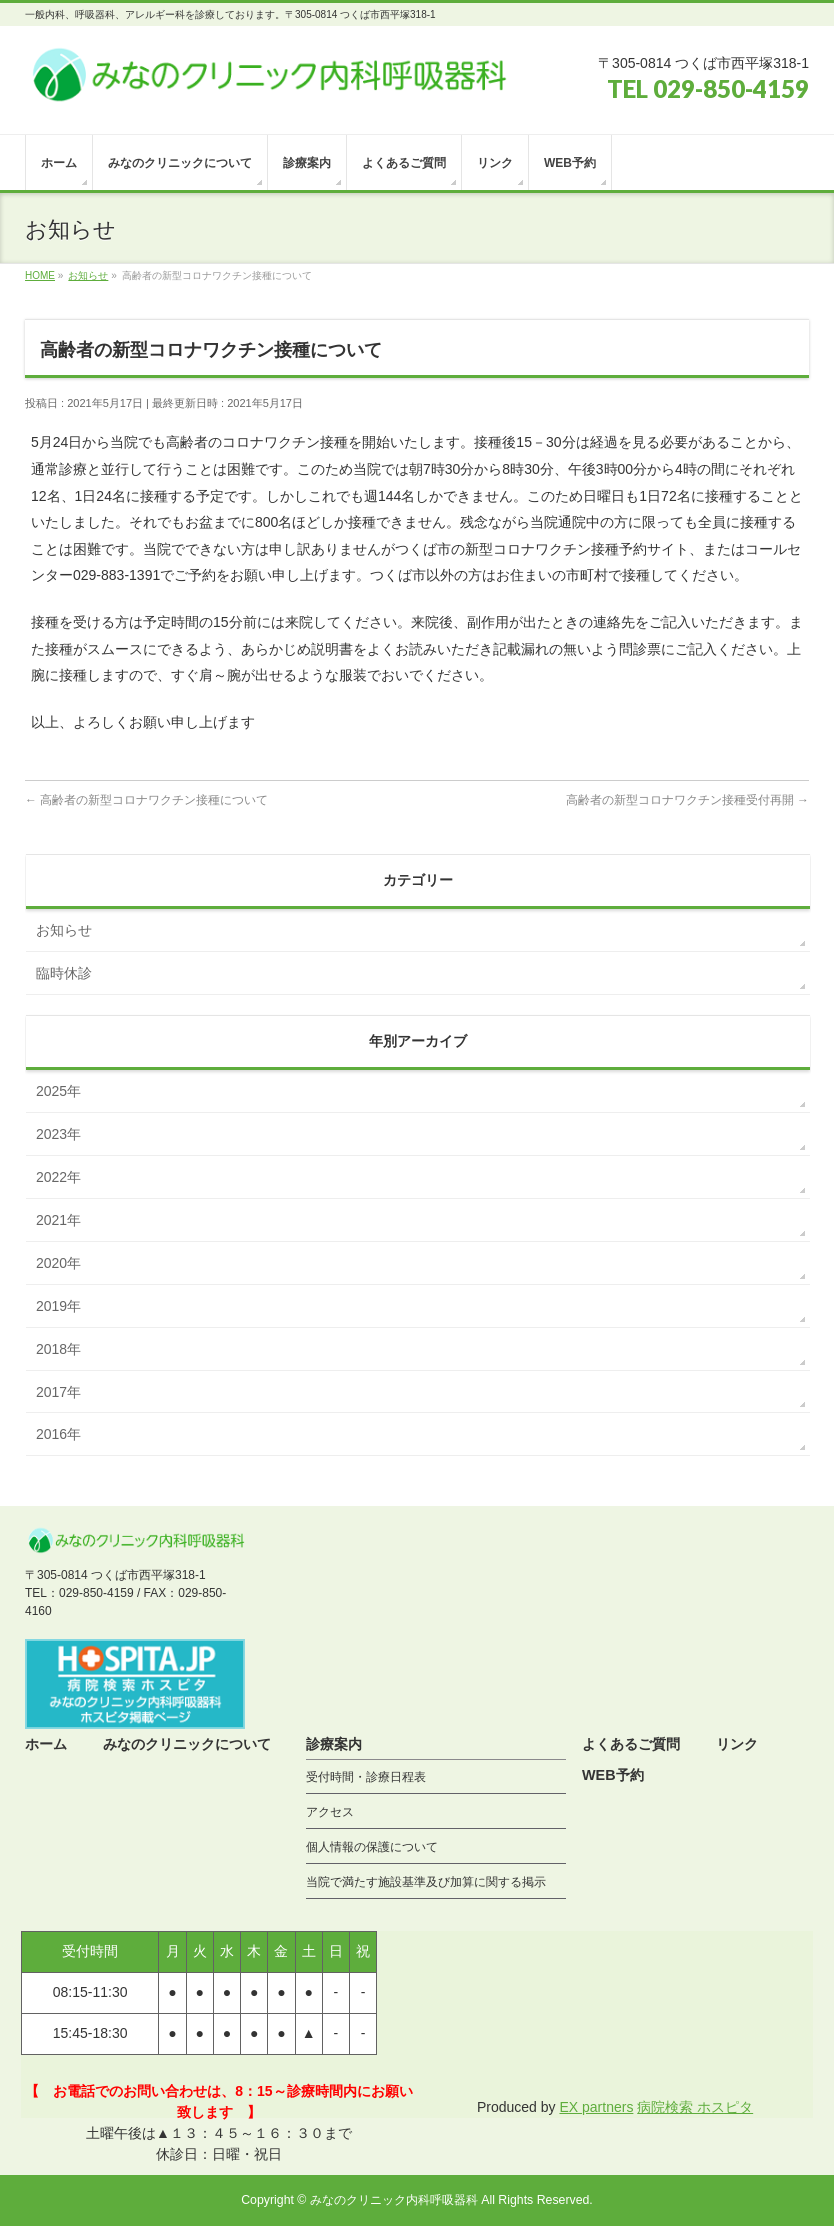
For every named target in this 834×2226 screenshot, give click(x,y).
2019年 (58, 1306)
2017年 (58, 1392)
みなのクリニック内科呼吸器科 (394, 2200)
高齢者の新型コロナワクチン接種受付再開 (687, 800)
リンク (737, 1744)
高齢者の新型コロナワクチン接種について (146, 800)
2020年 (58, 1263)
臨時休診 (64, 973)
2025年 (58, 1091)
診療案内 (334, 1744)
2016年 (58, 1434)
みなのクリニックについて (187, 1744)
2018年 (58, 1349)
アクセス (330, 1812)
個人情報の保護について (372, 1847)
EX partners (596, 2107)
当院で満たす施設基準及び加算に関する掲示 (426, 1882)
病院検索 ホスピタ (695, 2107)
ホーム (46, 1744)
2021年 (58, 1220)
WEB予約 (613, 1775)
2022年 (58, 1177)
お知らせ (64, 930)
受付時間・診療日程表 (366, 1777)
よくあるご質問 (631, 1744)
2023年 (58, 1134)
